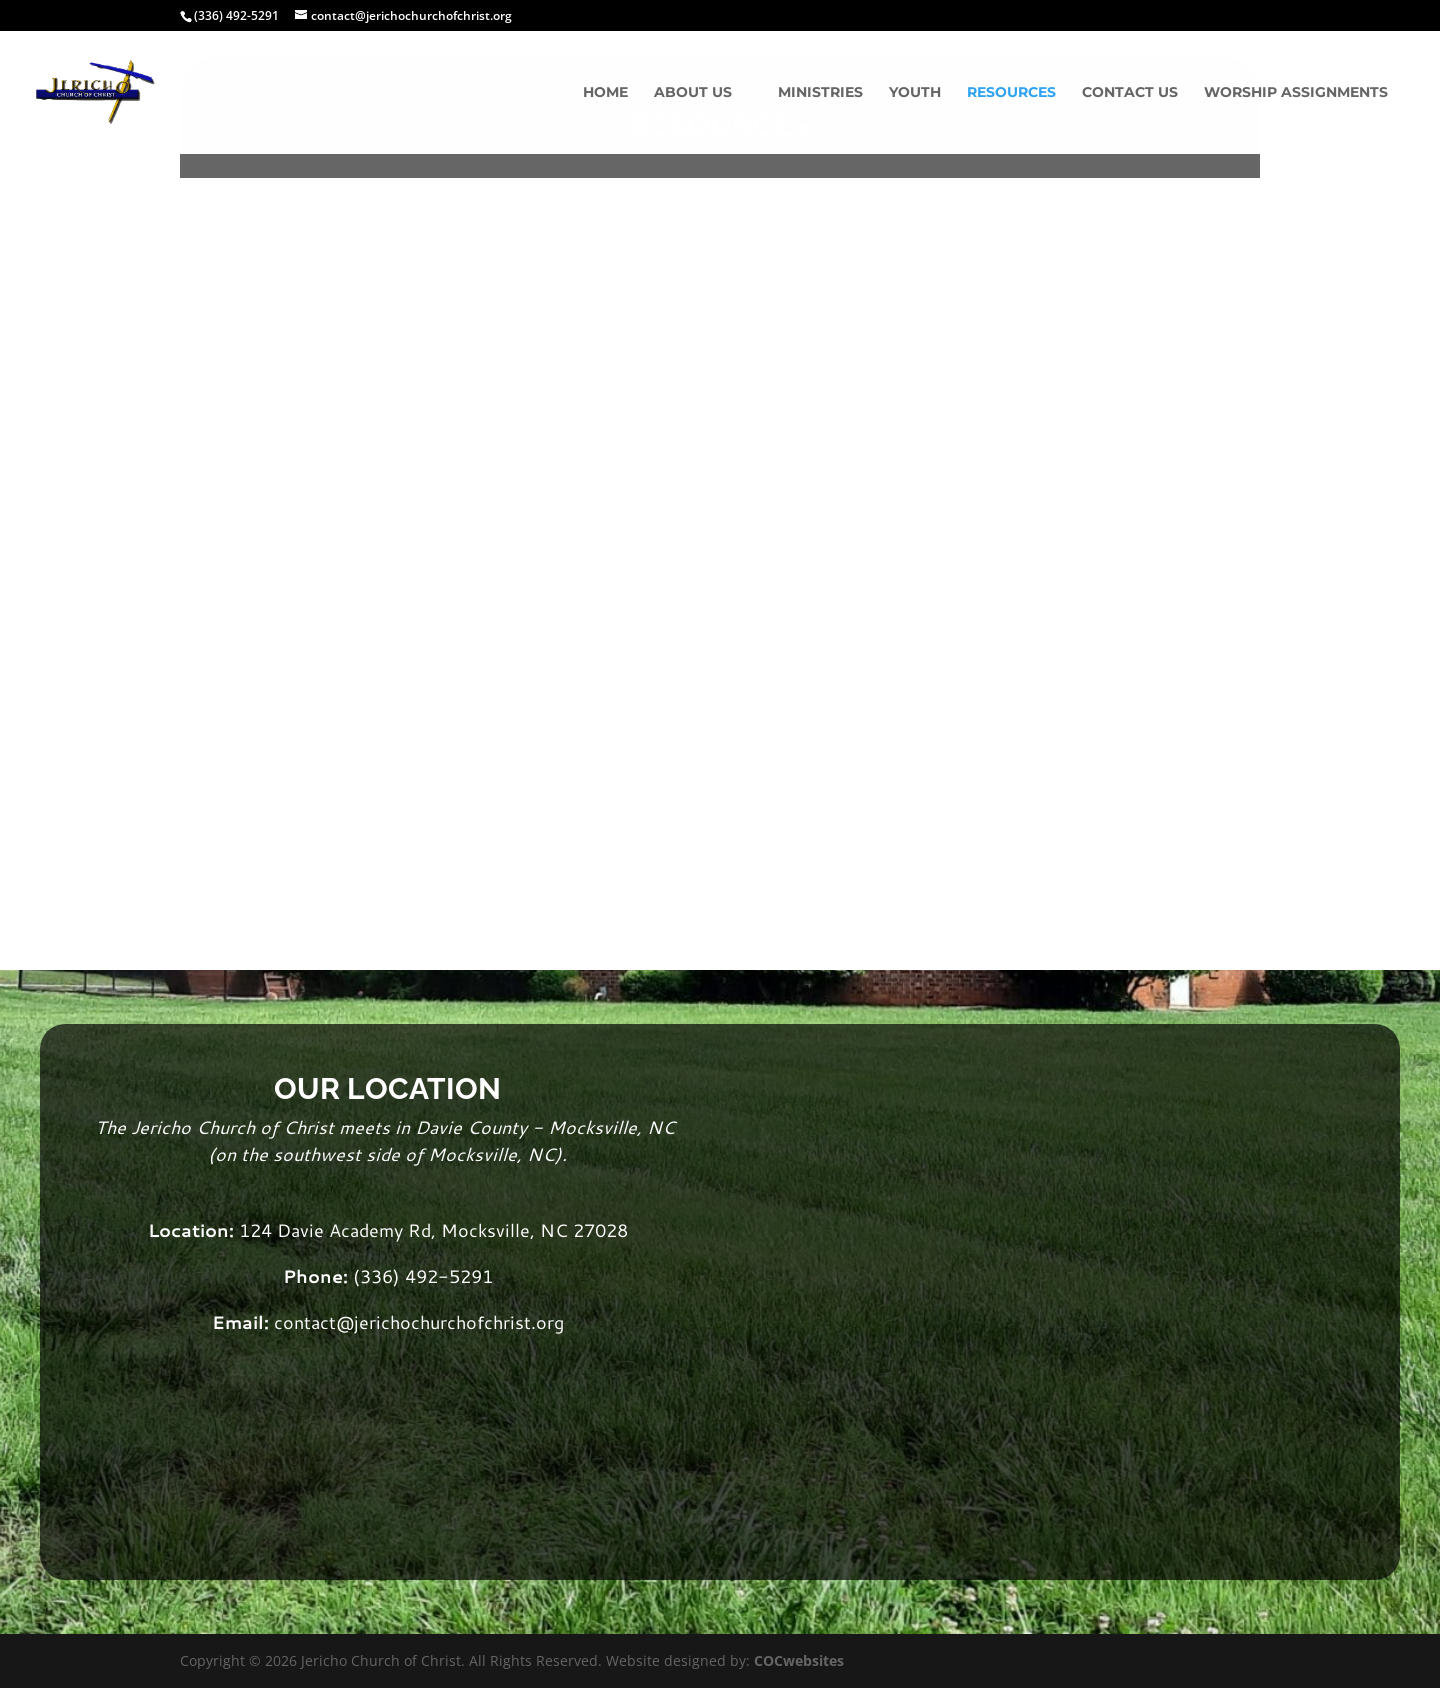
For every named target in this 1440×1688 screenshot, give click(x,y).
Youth (915, 93)
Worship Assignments (1296, 93)
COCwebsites (799, 1660)
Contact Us (1130, 93)
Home (605, 93)
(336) (379, 1276)
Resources (1011, 93)
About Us (693, 93)
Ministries (820, 93)
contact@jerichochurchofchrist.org (419, 1322)
